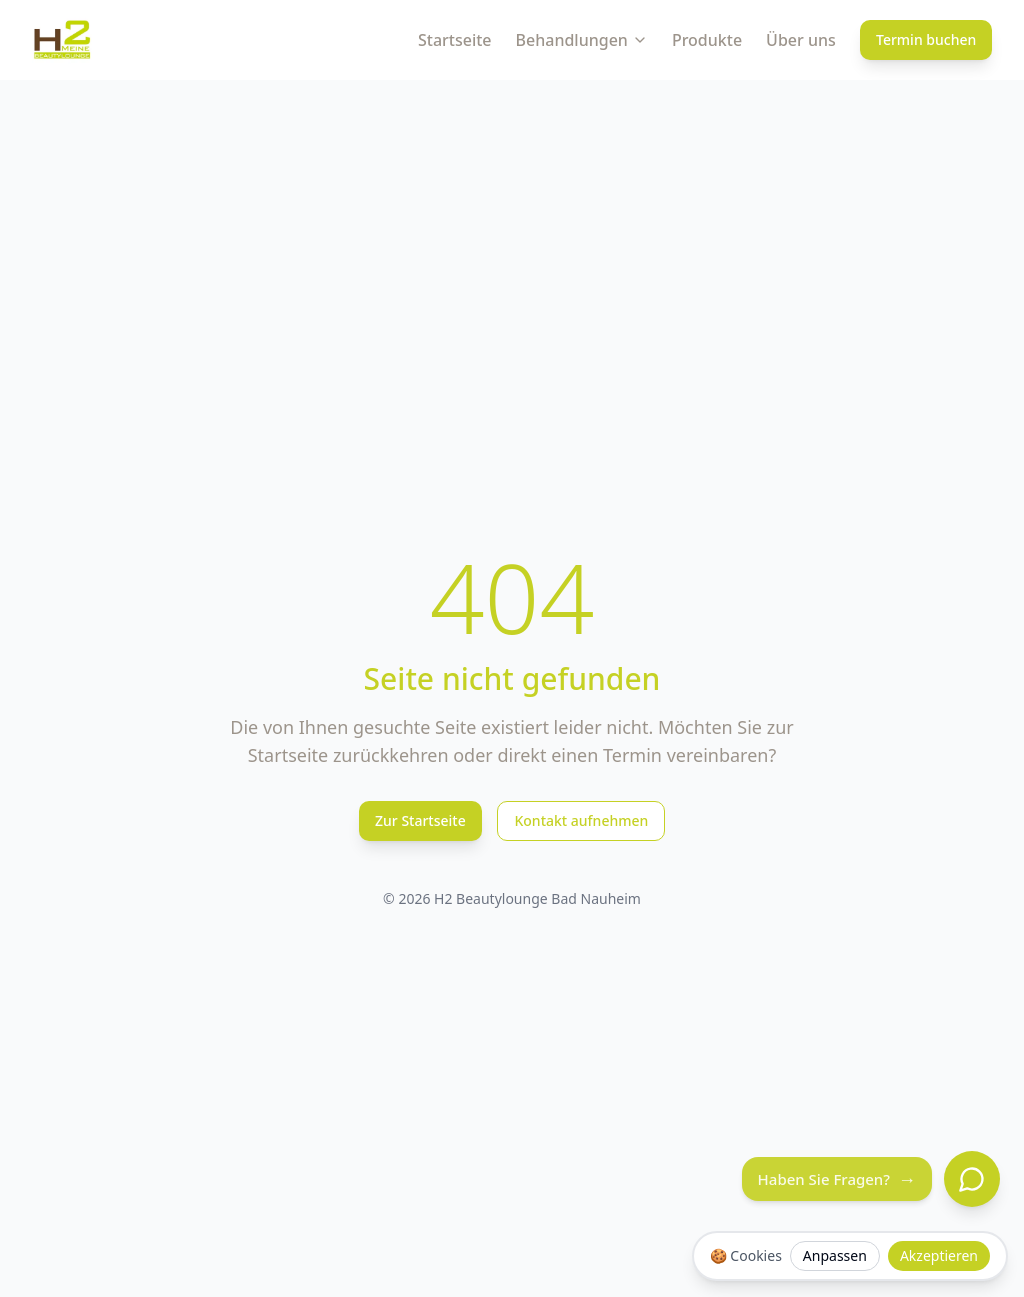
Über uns (801, 40)
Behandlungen (582, 40)
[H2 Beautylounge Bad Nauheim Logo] (62, 40)
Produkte (707, 40)
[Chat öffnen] (972, 1179)
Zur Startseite (420, 820)
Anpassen (835, 1255)
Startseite (455, 40)
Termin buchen (926, 39)
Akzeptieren (939, 1255)
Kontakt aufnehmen (581, 820)
